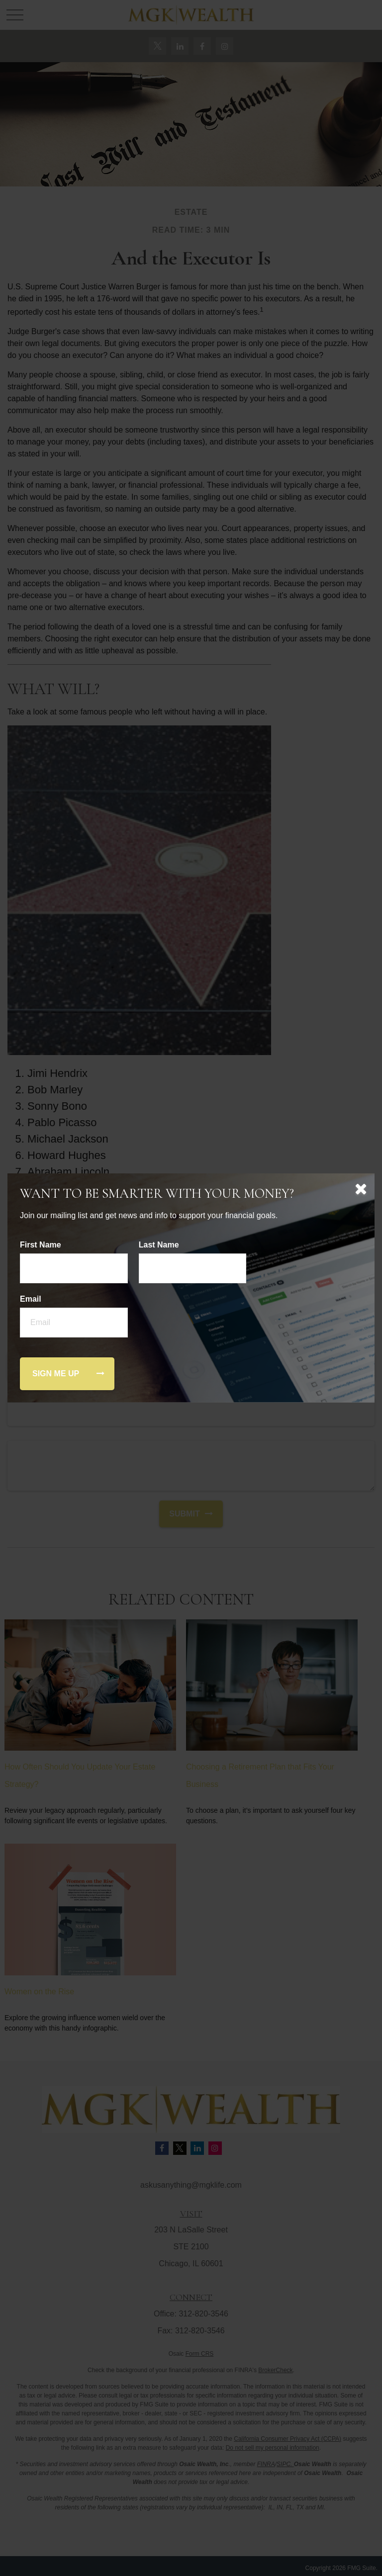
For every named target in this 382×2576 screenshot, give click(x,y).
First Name (40, 1245)
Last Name (159, 1245)
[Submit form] (56, 1373)
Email (30, 1299)
